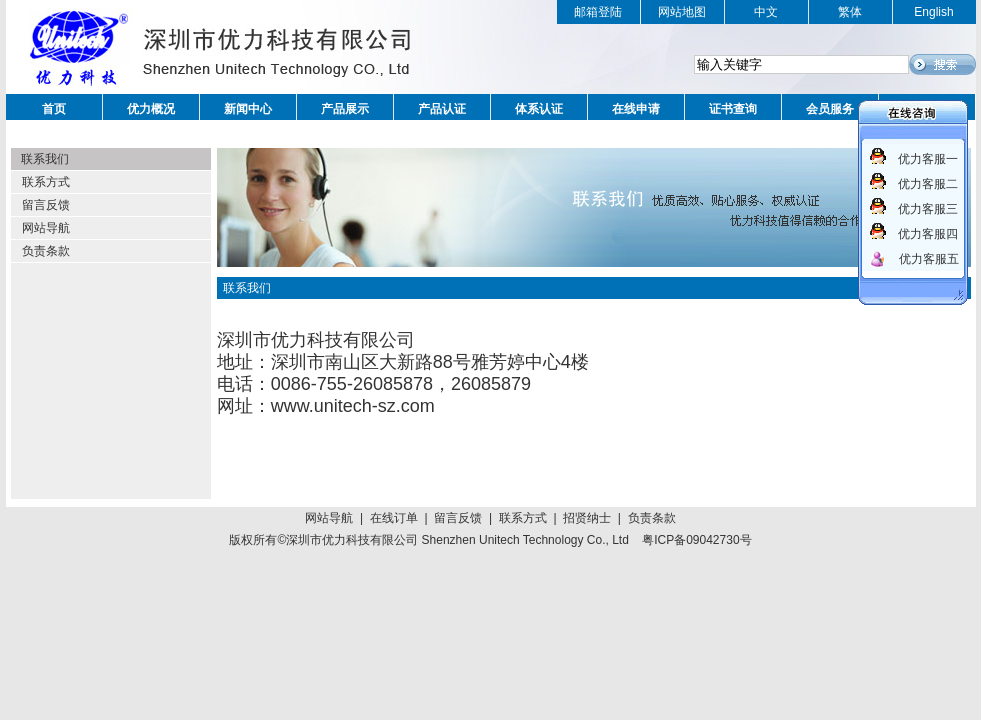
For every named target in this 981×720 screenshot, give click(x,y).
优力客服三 (928, 209)
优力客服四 (928, 234)
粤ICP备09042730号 (696, 540)
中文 (766, 12)
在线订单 (394, 518)
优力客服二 (928, 184)
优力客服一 (928, 159)
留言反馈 (46, 205)
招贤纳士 (587, 518)
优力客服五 (929, 259)
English (933, 12)
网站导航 (46, 228)
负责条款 (46, 251)
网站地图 (682, 12)
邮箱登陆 (598, 12)
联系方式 (46, 182)
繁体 (850, 12)
